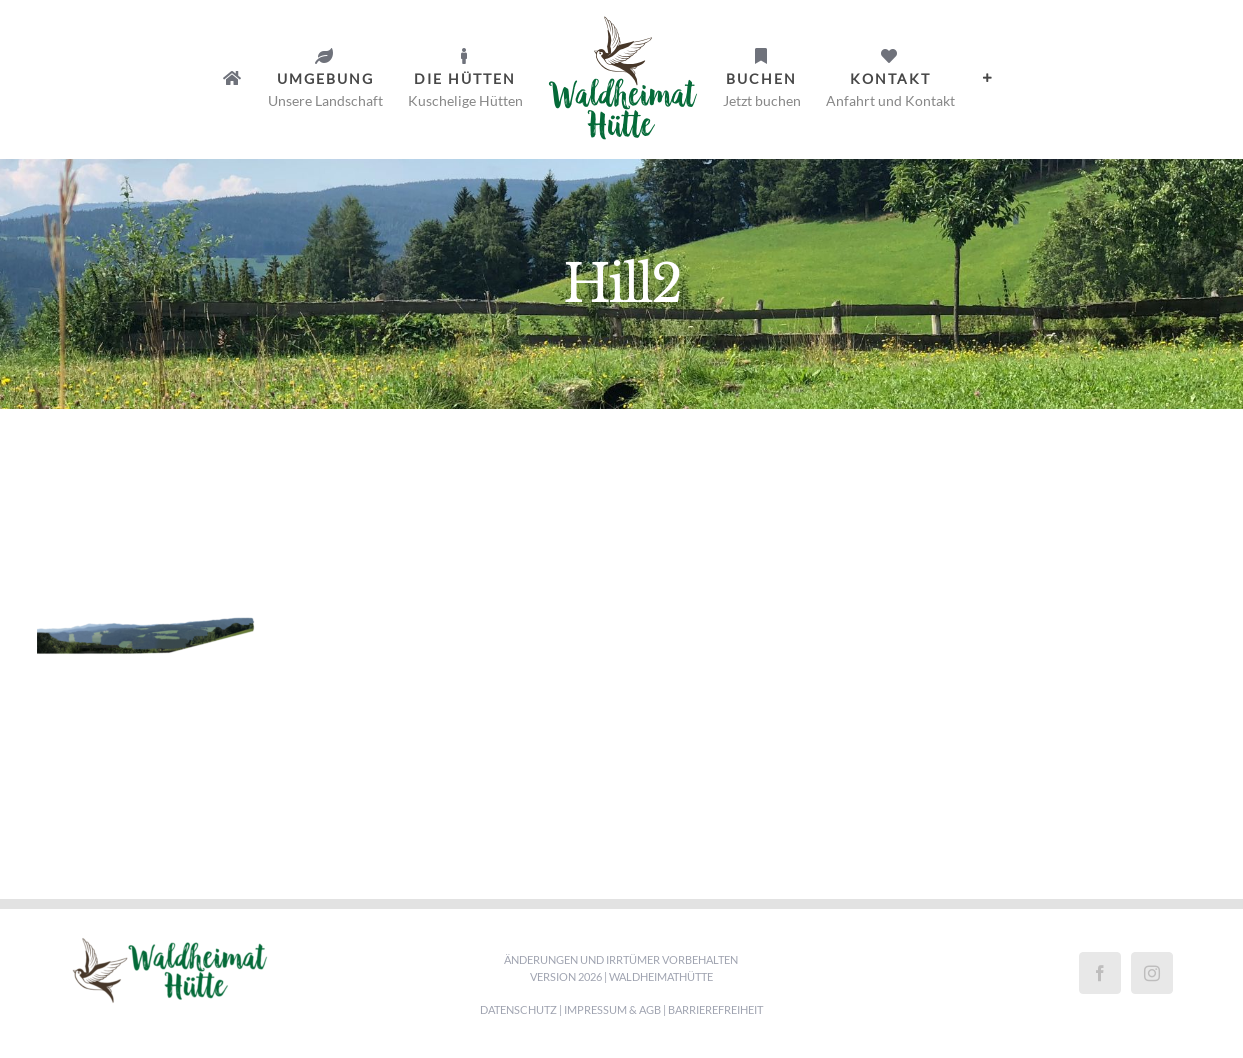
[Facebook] (1100, 973)
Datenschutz (518, 1009)
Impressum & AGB (612, 1009)
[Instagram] (1152, 973)
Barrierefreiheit (715, 1009)
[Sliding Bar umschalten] (988, 78)
